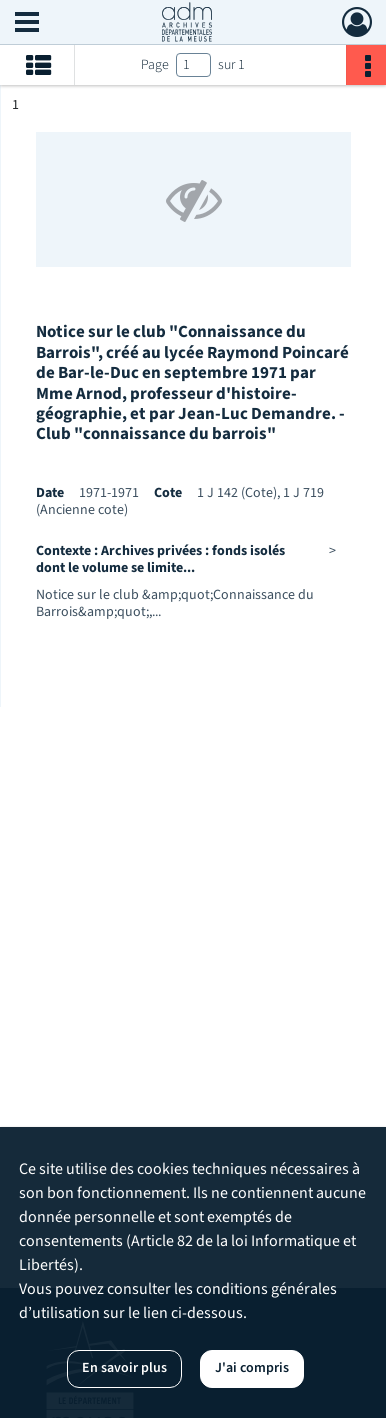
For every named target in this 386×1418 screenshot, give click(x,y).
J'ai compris (252, 1368)
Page (155, 65)
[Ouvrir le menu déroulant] (27, 24)
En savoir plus (124, 1368)
